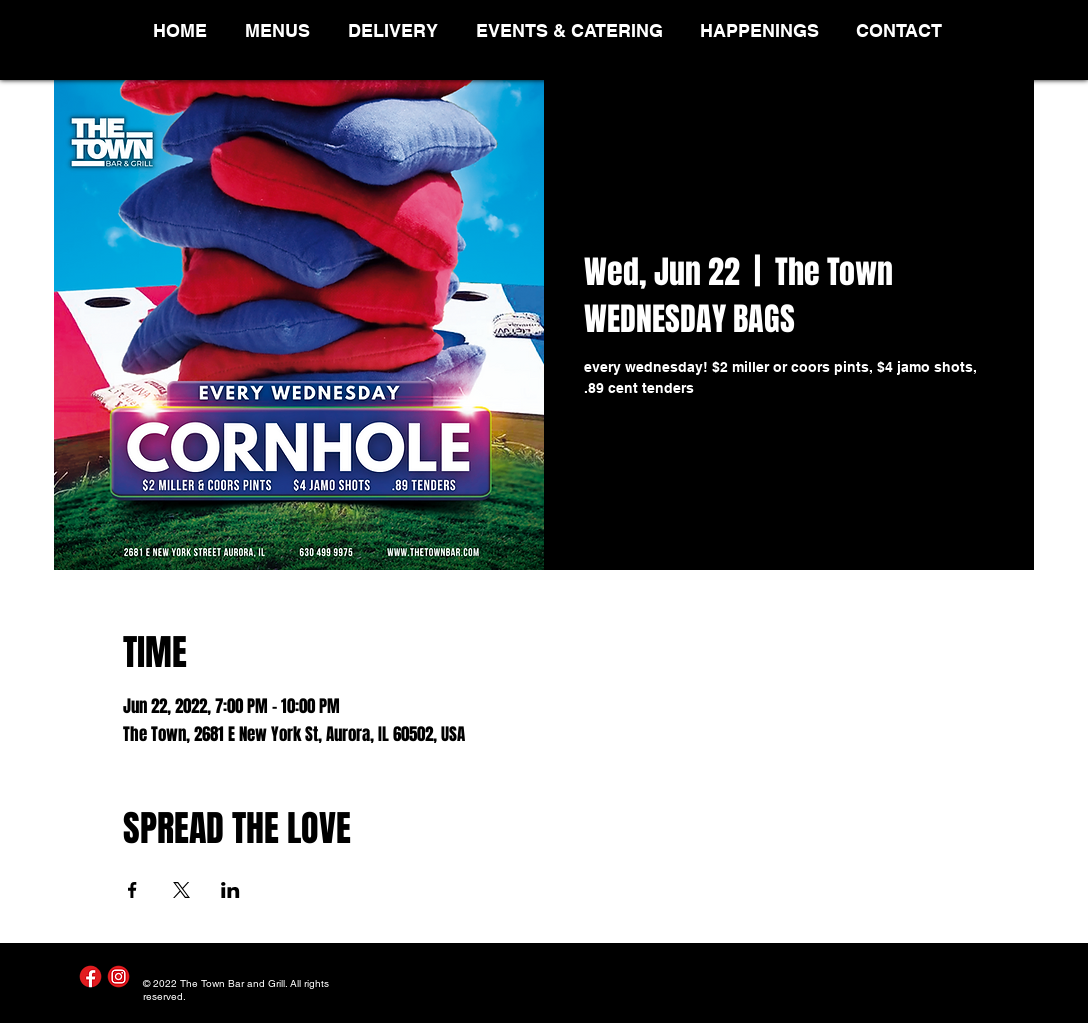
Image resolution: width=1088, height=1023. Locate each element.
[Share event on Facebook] (132, 890)
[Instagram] (118, 976)
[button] (281, 30)
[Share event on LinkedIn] (230, 890)
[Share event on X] (181, 890)
